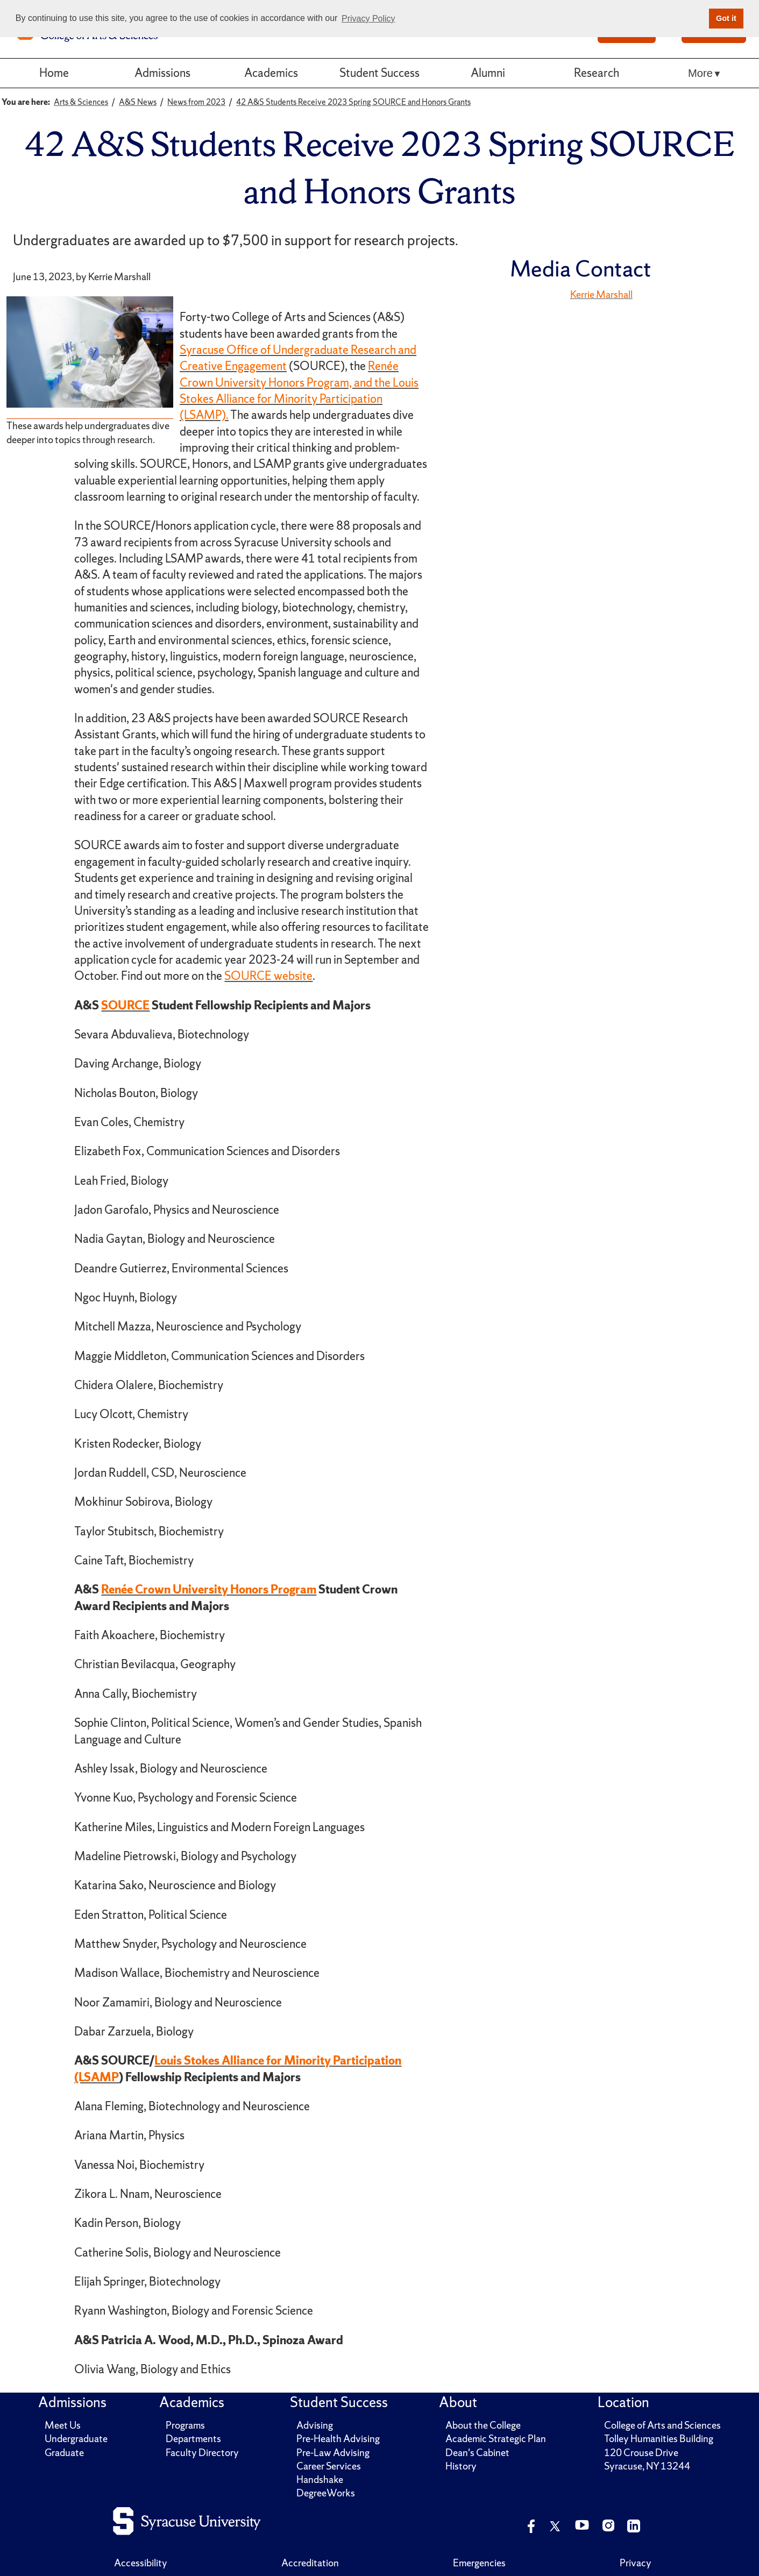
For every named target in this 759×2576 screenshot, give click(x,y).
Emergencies (479, 2563)
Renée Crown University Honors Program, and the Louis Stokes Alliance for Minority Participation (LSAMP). (299, 390)
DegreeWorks (325, 2493)
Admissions (162, 73)
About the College (483, 2425)
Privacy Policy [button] (368, 18)
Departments (193, 2438)
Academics (271, 73)
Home (54, 73)
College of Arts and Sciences (662, 2425)
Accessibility (140, 2563)
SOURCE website (268, 976)
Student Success (379, 73)
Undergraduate (76, 2438)
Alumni (488, 73)
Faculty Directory (202, 2452)
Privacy (635, 2563)
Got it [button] (726, 18)
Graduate (64, 2452)
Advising (314, 2425)
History (461, 2466)
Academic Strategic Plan (495, 2438)
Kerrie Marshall (601, 294)
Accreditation (310, 2563)
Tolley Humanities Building (658, 2438)
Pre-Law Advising (333, 2452)
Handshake (319, 2479)
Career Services (328, 2466)
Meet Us (63, 2425)
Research (596, 73)
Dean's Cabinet (477, 2452)
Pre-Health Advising (338, 2438)
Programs (185, 2425)
